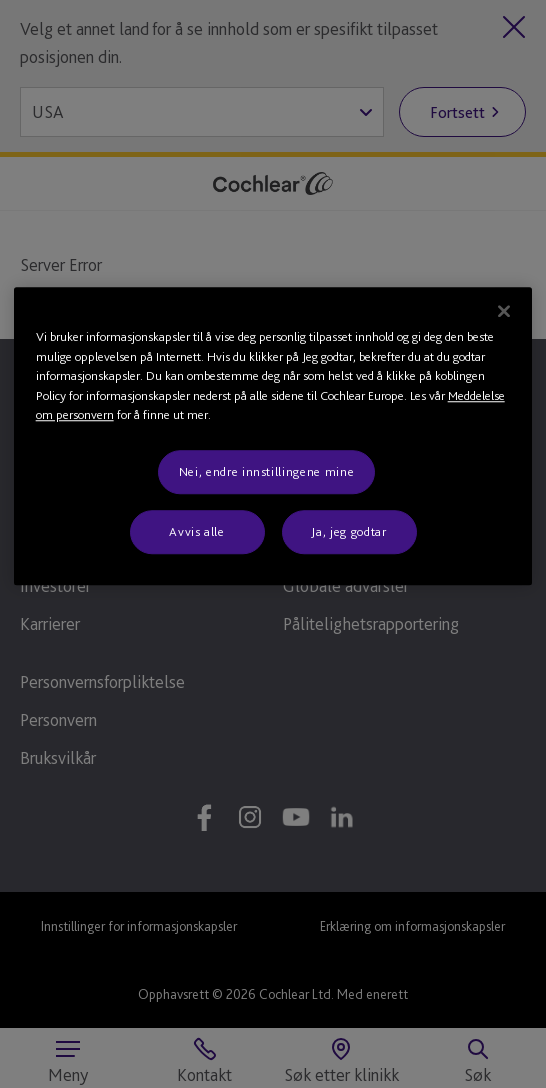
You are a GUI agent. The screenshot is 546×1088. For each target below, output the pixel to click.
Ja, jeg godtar (348, 531)
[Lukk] (504, 312)
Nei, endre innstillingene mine (267, 471)
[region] (273, 437)
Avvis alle (197, 531)
